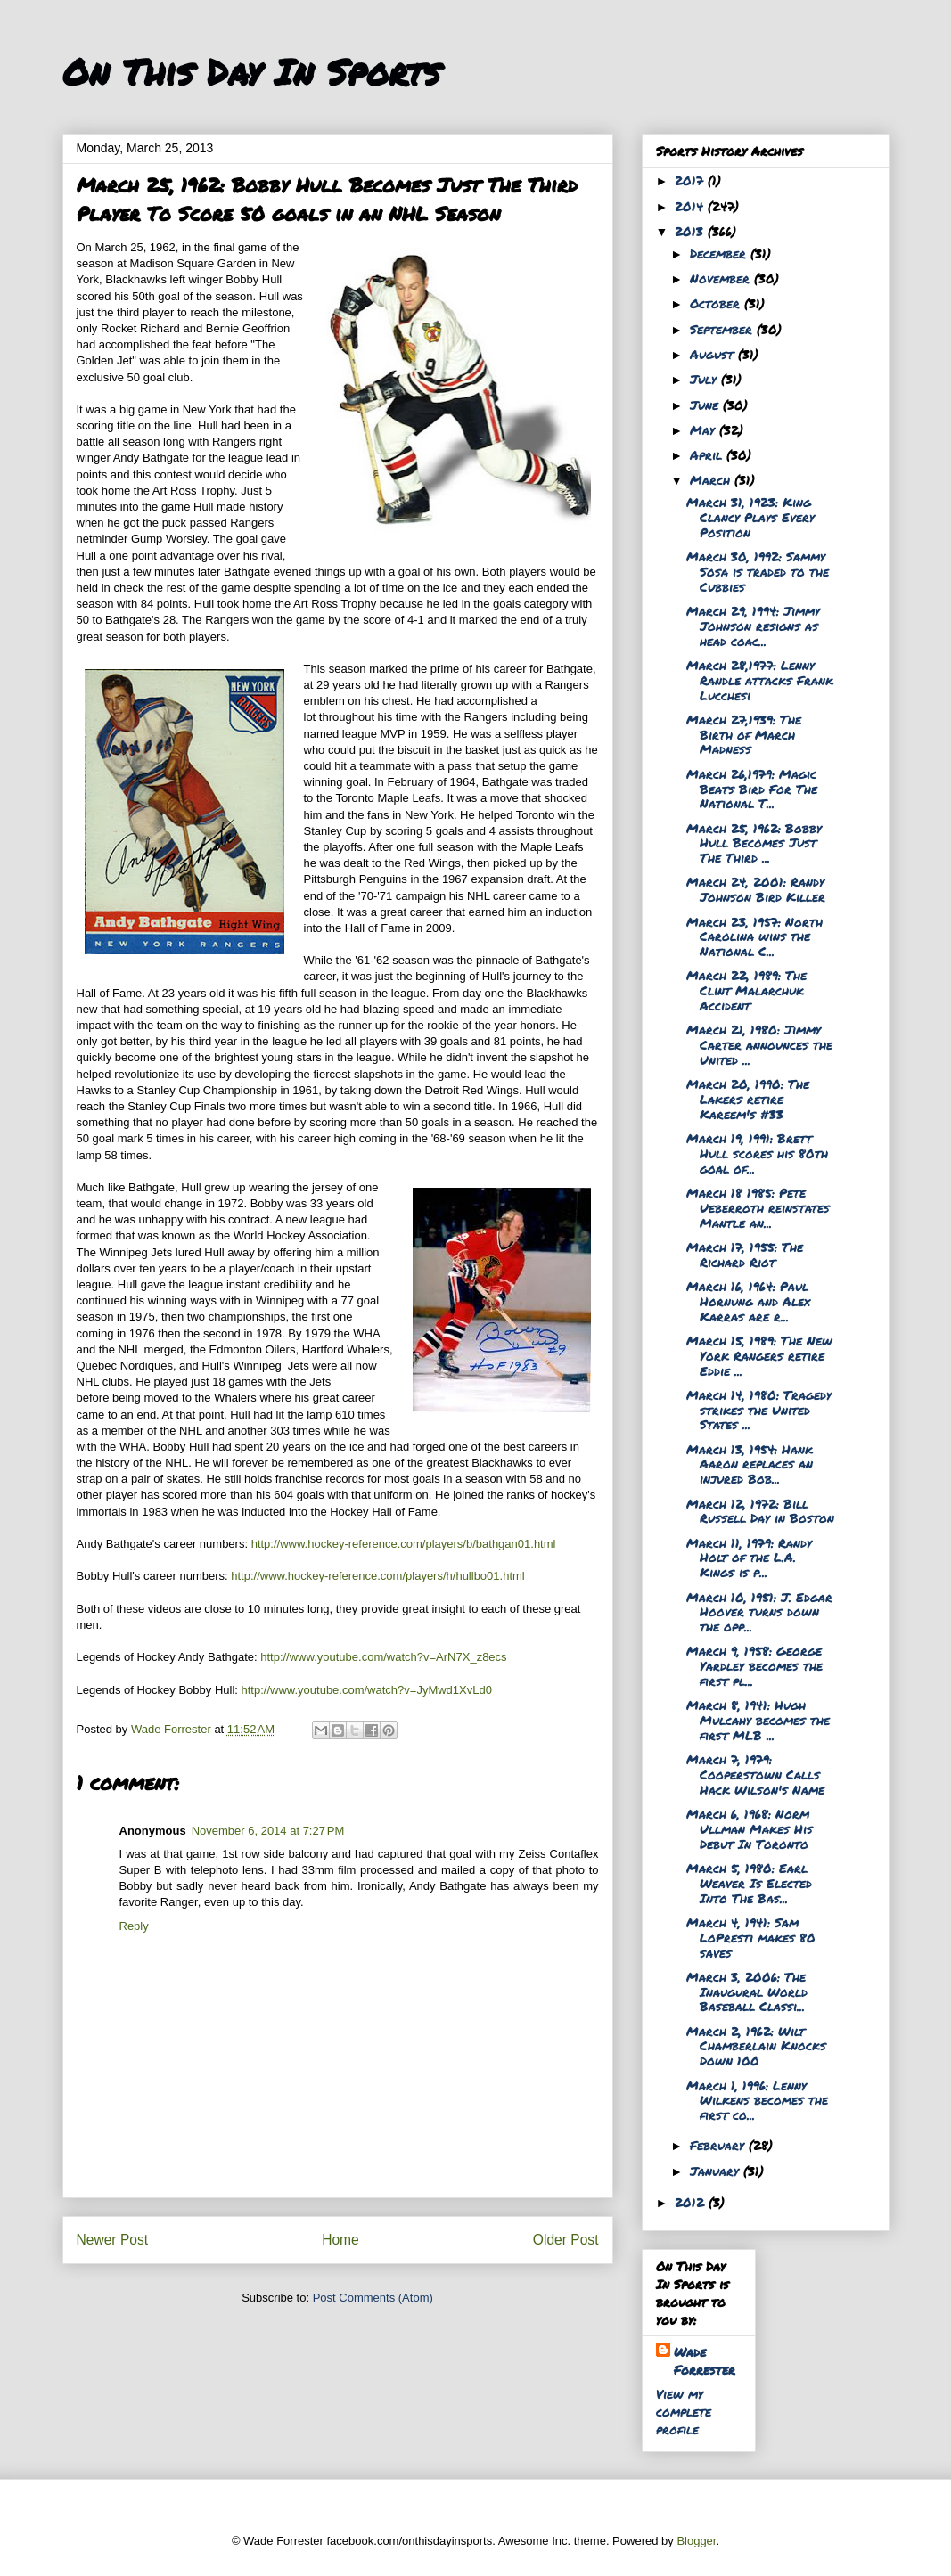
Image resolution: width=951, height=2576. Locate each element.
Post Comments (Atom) (373, 2297)
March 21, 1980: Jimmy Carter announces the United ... (759, 1044)
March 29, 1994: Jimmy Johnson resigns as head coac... (753, 625)
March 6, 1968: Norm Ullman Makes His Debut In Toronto (749, 1828)
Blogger (696, 2540)
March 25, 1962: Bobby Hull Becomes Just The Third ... (754, 843)
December (720, 253)
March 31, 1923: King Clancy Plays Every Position (750, 517)
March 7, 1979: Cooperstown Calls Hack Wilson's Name (755, 1774)
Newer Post (113, 2239)
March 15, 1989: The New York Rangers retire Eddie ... (759, 1355)
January (716, 2170)
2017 (691, 180)
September (723, 329)
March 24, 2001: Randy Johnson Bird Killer (755, 888)
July (705, 379)
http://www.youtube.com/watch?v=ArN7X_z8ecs (383, 1657)
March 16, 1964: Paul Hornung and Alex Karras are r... (748, 1301)
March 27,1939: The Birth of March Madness (743, 734)
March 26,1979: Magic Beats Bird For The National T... (751, 789)
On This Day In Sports (251, 71)
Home (340, 2239)
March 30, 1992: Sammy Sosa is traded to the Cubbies (757, 571)
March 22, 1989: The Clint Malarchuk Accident (746, 990)
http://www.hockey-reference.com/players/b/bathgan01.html (403, 1543)
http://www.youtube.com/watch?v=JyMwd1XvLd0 (367, 1690)
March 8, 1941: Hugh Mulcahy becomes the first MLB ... (758, 1720)
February (719, 2145)
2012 (692, 2202)
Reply (134, 1926)
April (708, 454)
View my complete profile (683, 2411)
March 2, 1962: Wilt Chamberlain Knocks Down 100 (756, 2046)
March (712, 479)
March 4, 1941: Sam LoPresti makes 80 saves (751, 1937)
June (706, 404)
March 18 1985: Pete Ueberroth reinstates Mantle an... (758, 1207)
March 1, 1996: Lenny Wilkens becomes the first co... (757, 2100)
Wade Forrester (704, 2360)
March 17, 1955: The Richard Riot (744, 1254)
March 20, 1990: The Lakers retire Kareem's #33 (747, 1099)
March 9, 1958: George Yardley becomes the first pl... (754, 1665)
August (714, 354)
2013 (691, 231)
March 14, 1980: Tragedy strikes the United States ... (759, 1410)
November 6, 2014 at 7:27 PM (268, 1830)
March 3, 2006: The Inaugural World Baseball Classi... (747, 1991)
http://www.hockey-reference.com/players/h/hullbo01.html (378, 1575)
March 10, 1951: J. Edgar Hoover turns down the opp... (759, 1612)
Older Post (566, 2239)
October (717, 303)
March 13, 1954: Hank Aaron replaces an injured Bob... (749, 1464)
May (704, 429)
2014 (691, 206)
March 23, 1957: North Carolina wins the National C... (754, 936)
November (722, 278)
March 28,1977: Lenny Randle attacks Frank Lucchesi (759, 680)
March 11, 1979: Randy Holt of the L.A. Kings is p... (749, 1557)
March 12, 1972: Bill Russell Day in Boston (760, 1510)
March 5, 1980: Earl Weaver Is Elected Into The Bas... (749, 1883)
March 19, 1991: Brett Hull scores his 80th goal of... (757, 1153)
